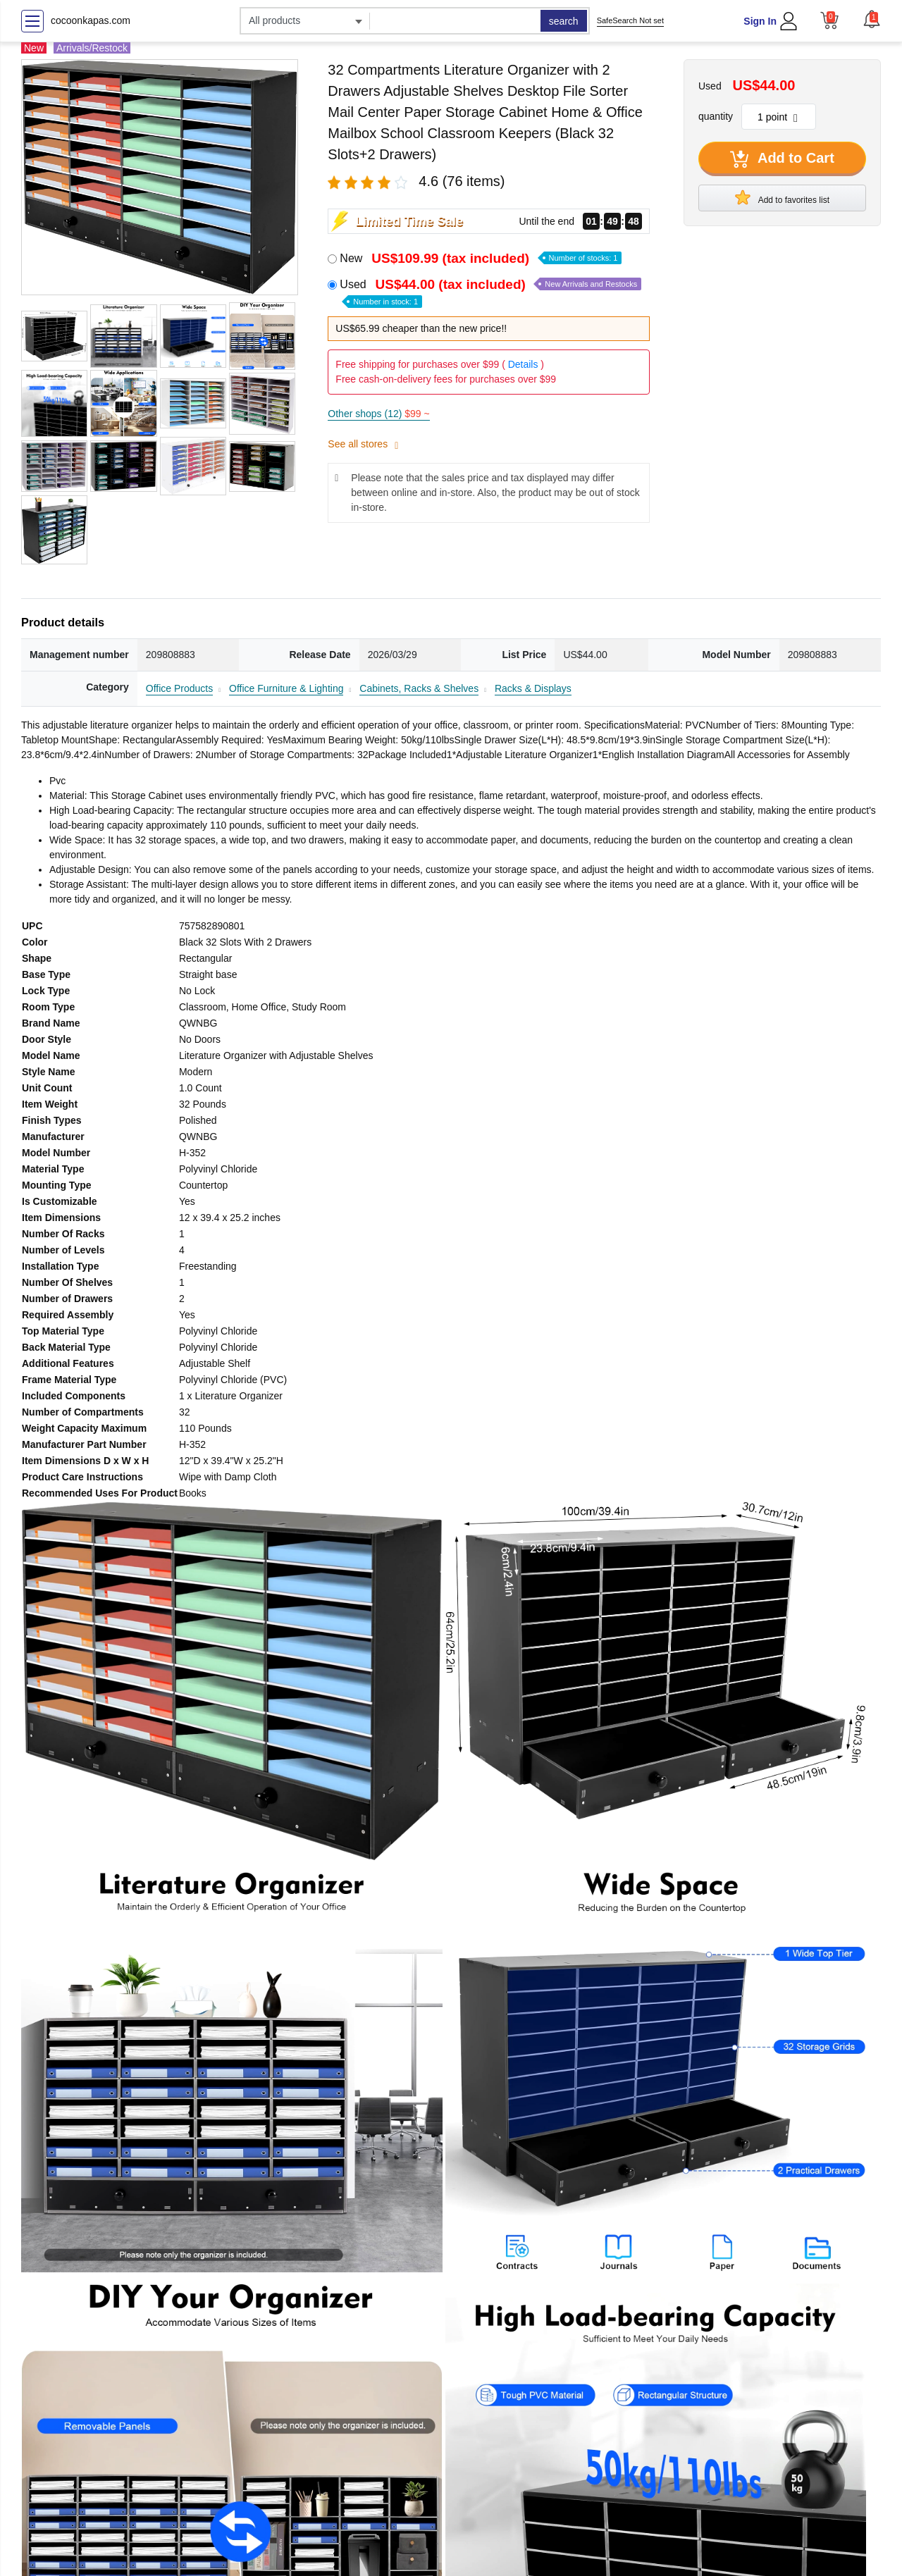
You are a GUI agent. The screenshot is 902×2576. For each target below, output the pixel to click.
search (564, 21)
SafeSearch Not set (630, 20)
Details (523, 364)
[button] (872, 19)
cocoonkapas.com (90, 20)
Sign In (760, 21)
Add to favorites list (782, 197)
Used (490, 292)
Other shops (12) (378, 413)
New (481, 258)
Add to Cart (782, 159)
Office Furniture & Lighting (286, 688)
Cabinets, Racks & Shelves (418, 688)
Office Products (179, 688)
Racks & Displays (533, 688)
